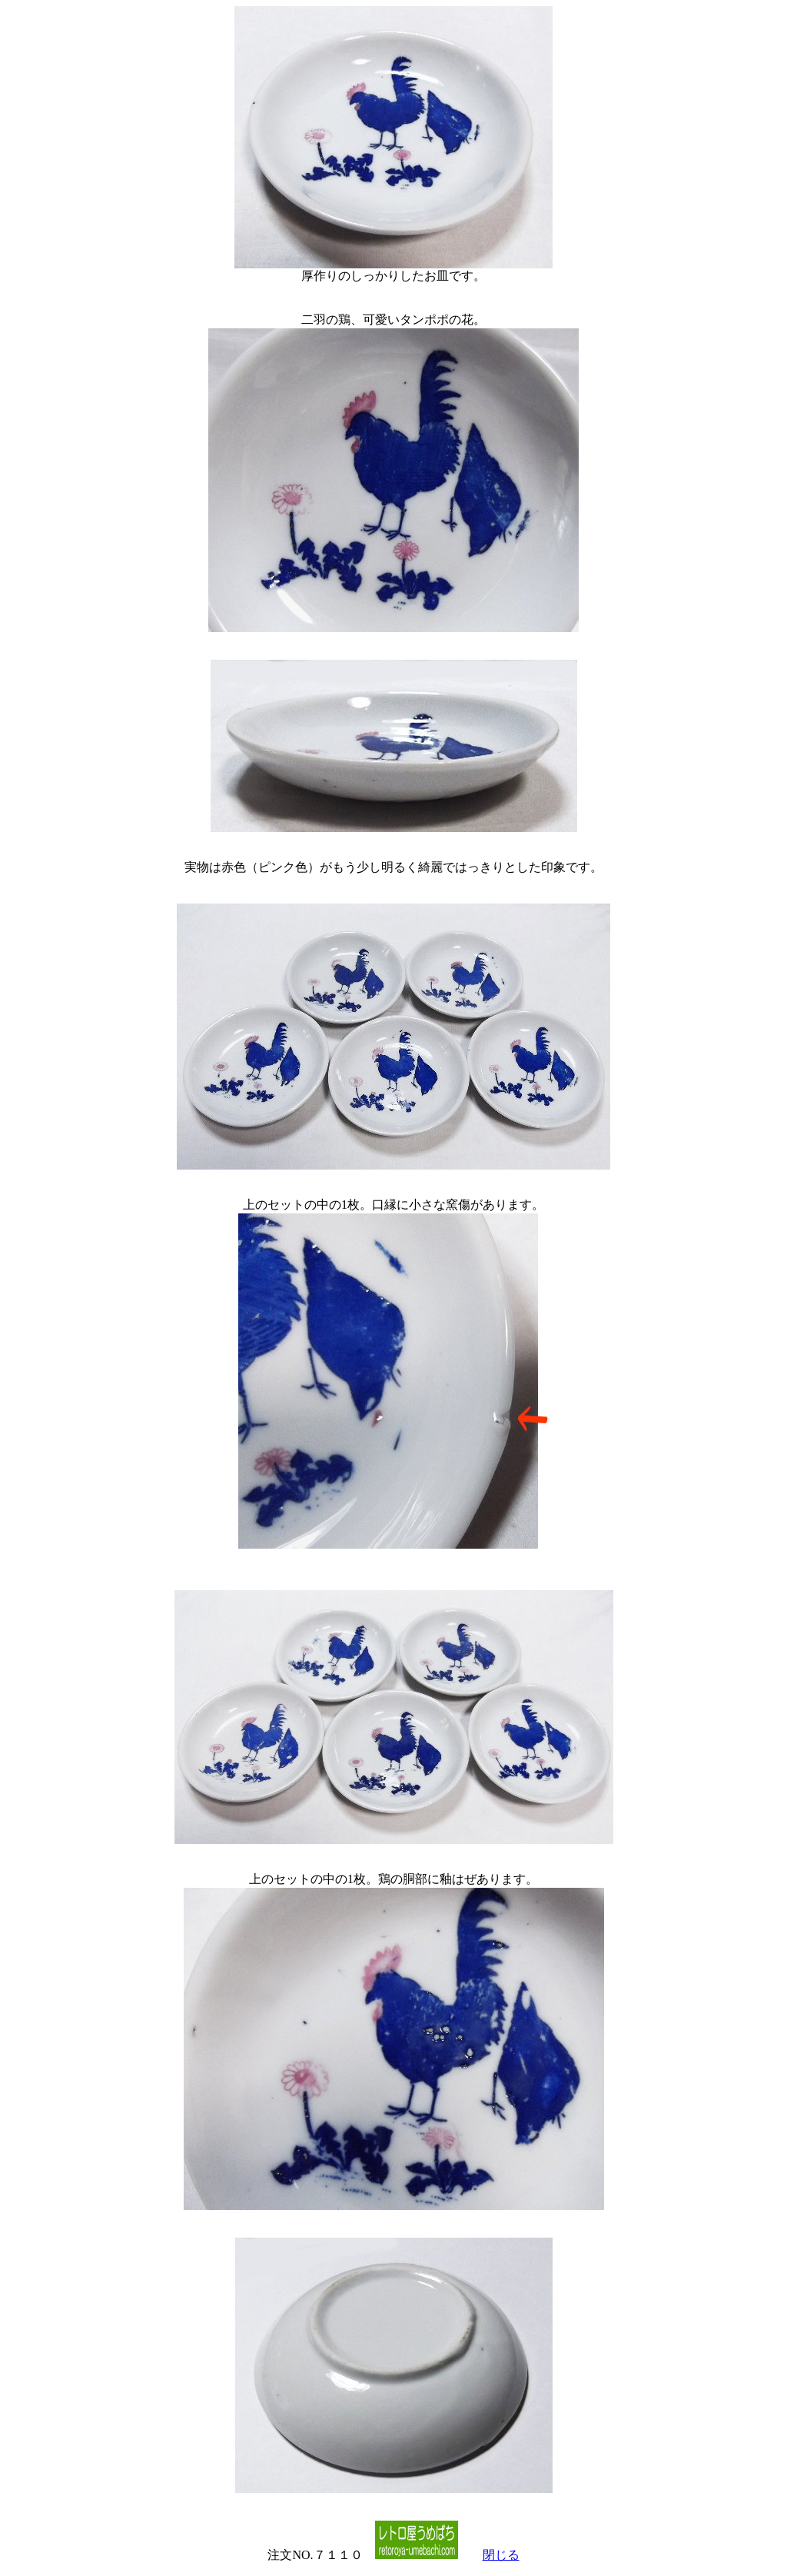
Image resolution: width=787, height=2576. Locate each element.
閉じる (501, 2554)
